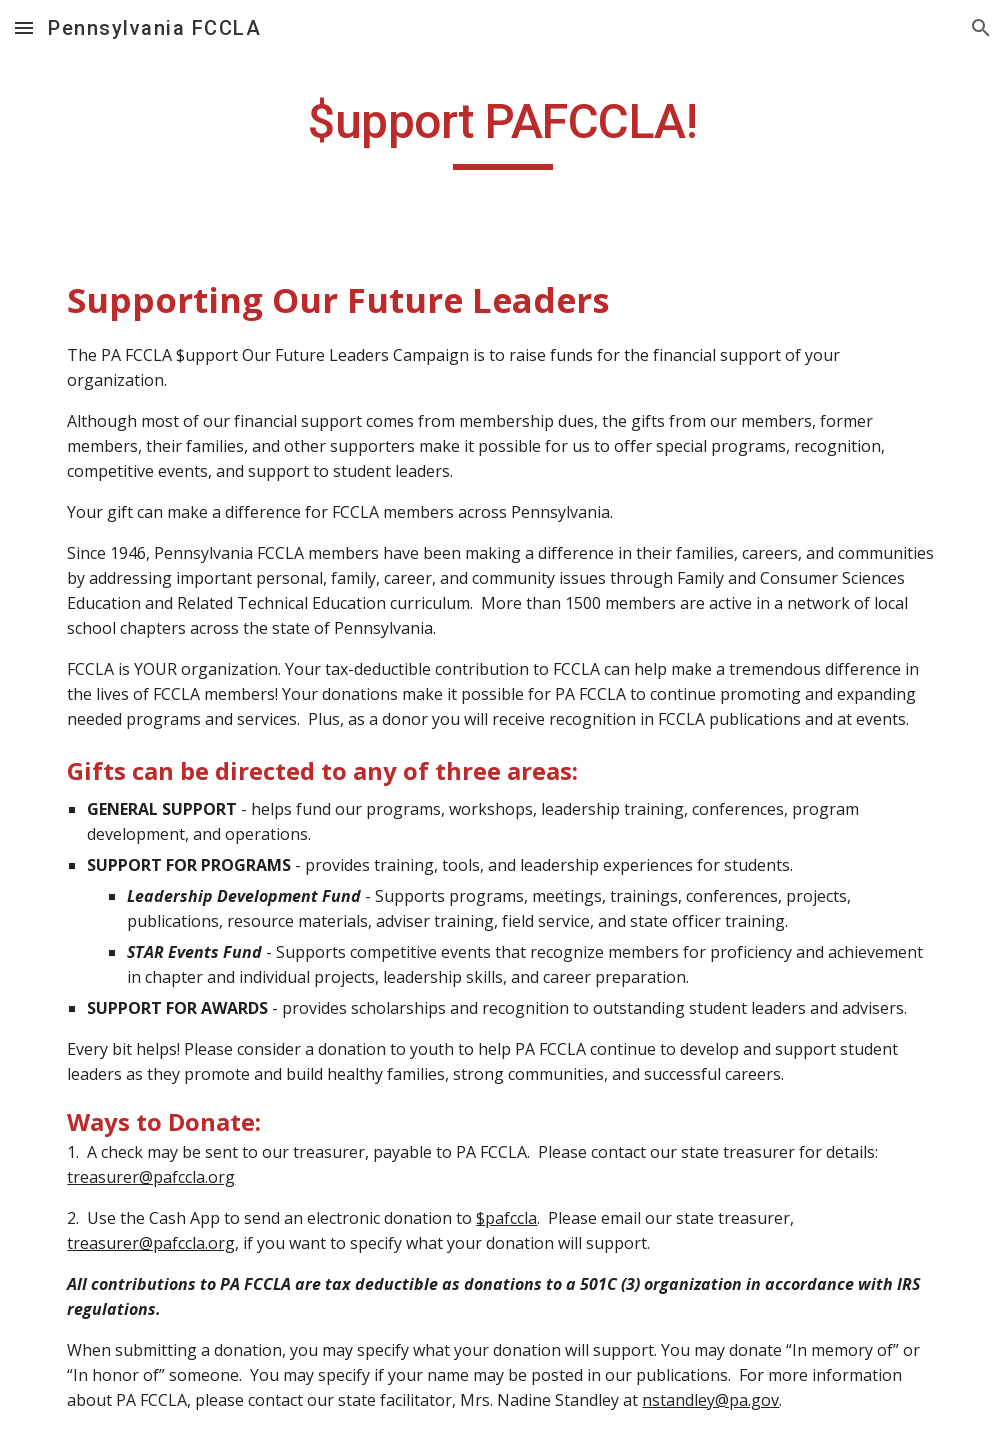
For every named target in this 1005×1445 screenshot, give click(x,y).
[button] (24, 27)
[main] (502, 131)
